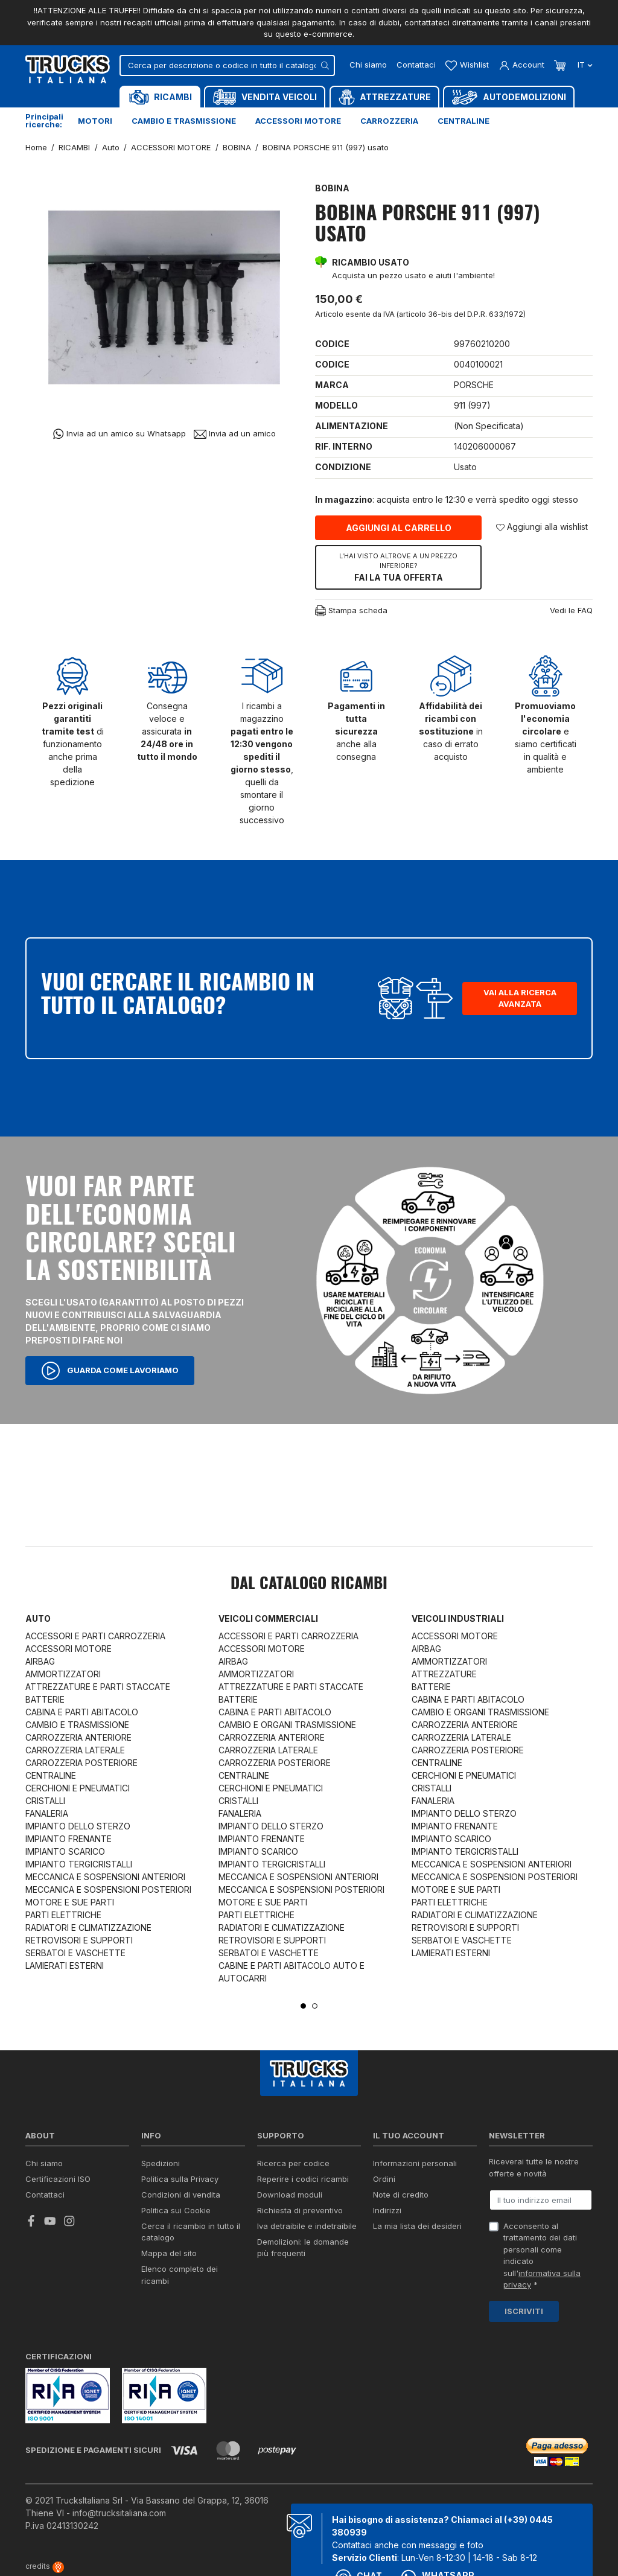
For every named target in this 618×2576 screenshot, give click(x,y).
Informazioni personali (415, 2163)
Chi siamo (368, 64)
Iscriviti (524, 2311)
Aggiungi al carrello (398, 528)
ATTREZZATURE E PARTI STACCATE (97, 1687)
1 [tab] (303, 2006)
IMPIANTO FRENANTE (68, 1839)
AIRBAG (40, 1661)
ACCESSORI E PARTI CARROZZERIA (95, 1636)
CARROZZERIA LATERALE (75, 1750)
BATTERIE (45, 1699)
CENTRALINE (50, 1775)
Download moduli (289, 2194)
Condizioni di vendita (180, 2194)
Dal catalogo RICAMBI (309, 1584)
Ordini (384, 2179)
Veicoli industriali (458, 1618)
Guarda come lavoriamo (110, 1370)
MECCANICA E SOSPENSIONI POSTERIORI (108, 1889)
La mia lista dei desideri (417, 2226)
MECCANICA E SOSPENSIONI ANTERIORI (105, 1877)
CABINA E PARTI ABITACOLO (81, 1712)
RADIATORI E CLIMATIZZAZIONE (88, 1927)
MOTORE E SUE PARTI (69, 1902)
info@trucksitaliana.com (119, 2513)
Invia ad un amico (235, 434)
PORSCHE (474, 385)
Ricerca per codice (293, 2163)
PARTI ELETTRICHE (63, 1915)
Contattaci (416, 64)
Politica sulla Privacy (179, 2179)
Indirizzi (387, 2210)
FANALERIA (46, 1813)
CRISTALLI (45, 1801)
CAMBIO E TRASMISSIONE (77, 1725)
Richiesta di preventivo (300, 2210)
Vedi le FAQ (571, 610)
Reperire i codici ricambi (303, 2179)
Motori (95, 121)
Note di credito (400, 2194)
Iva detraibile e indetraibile (307, 2226)
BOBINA (332, 188)
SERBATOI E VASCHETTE (75, 1953)
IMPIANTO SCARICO (65, 1851)
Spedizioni (160, 2163)
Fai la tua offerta (398, 566)
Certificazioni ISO (58, 2179)
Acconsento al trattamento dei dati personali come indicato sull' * (542, 2255)
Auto (38, 1618)
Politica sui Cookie (176, 2210)
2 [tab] (314, 2006)
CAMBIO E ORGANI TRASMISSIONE (287, 1725)
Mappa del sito (169, 2253)
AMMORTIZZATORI (63, 1674)
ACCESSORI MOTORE (68, 1648)
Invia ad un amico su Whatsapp (119, 433)
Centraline (463, 121)
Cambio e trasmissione (184, 121)
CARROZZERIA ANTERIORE (78, 1737)
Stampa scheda (351, 611)
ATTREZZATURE (444, 1674)
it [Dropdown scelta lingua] (584, 64)
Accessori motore (298, 121)
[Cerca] (227, 65)
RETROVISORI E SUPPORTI (79, 1940)
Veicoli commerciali (268, 1618)
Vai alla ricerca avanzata (519, 998)
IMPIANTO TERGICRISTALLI (78, 1864)
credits (44, 2566)
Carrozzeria (389, 121)
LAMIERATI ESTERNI (64, 1965)
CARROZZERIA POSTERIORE (81, 1763)
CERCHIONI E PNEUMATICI (77, 1788)
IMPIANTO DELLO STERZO (77, 1826)
